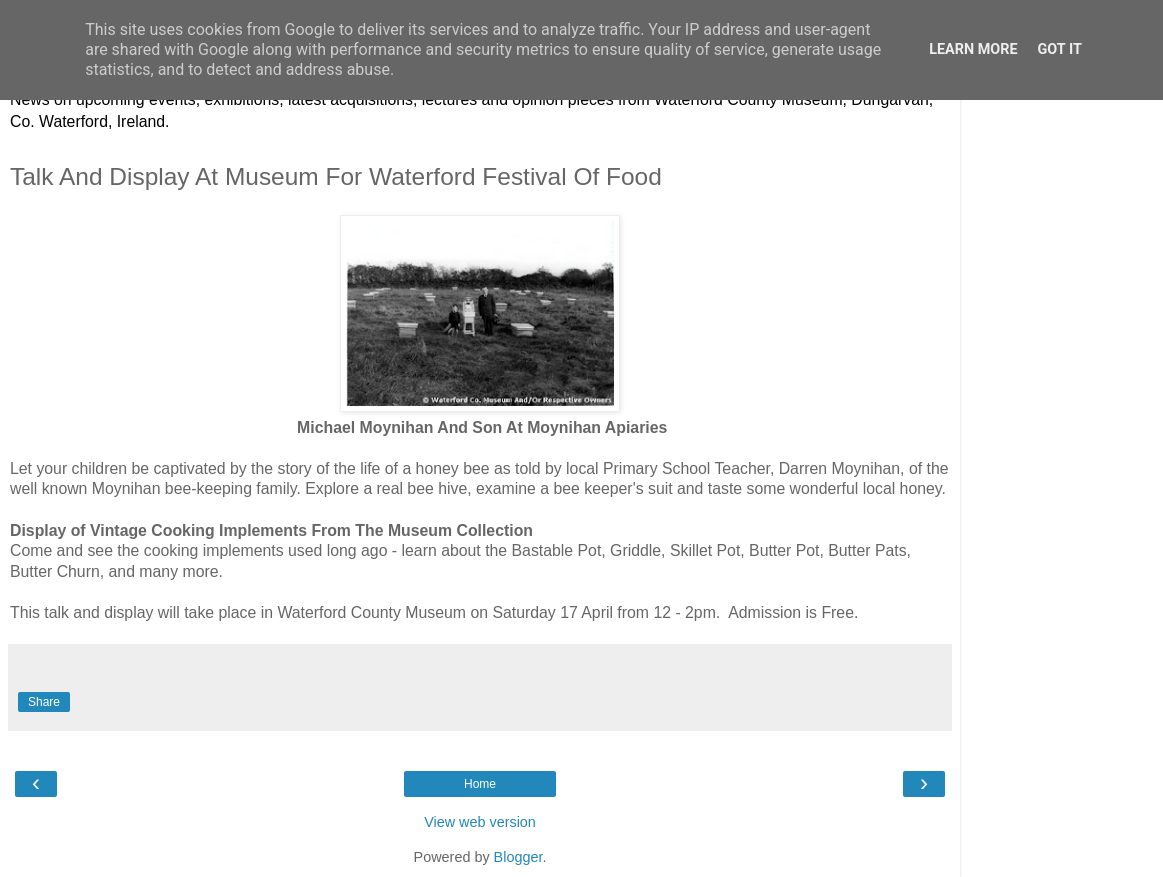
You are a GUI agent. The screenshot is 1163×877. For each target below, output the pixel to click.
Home (480, 784)
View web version (480, 822)
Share (44, 702)
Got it (1060, 49)
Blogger (518, 857)
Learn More (973, 49)
